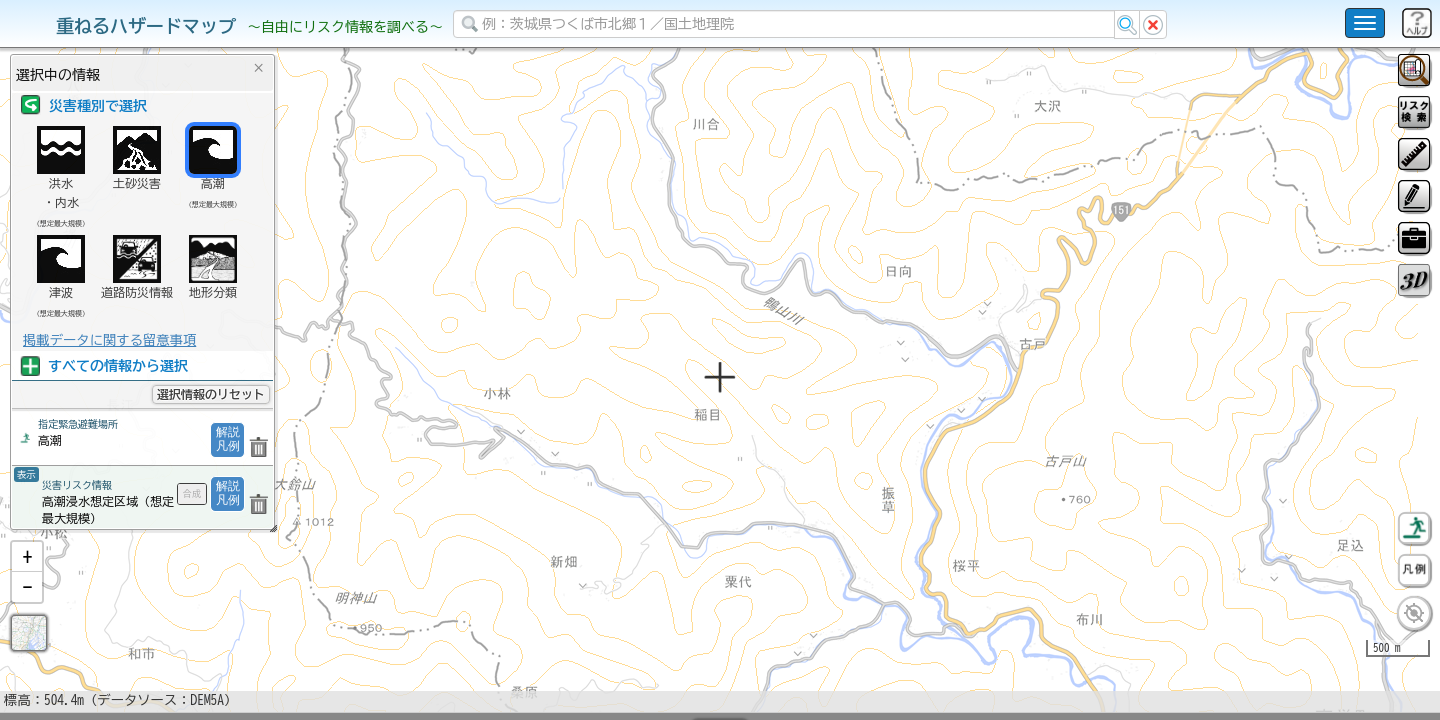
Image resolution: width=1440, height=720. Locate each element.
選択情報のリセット (211, 394)
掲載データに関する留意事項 (109, 340)
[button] (27, 609)
